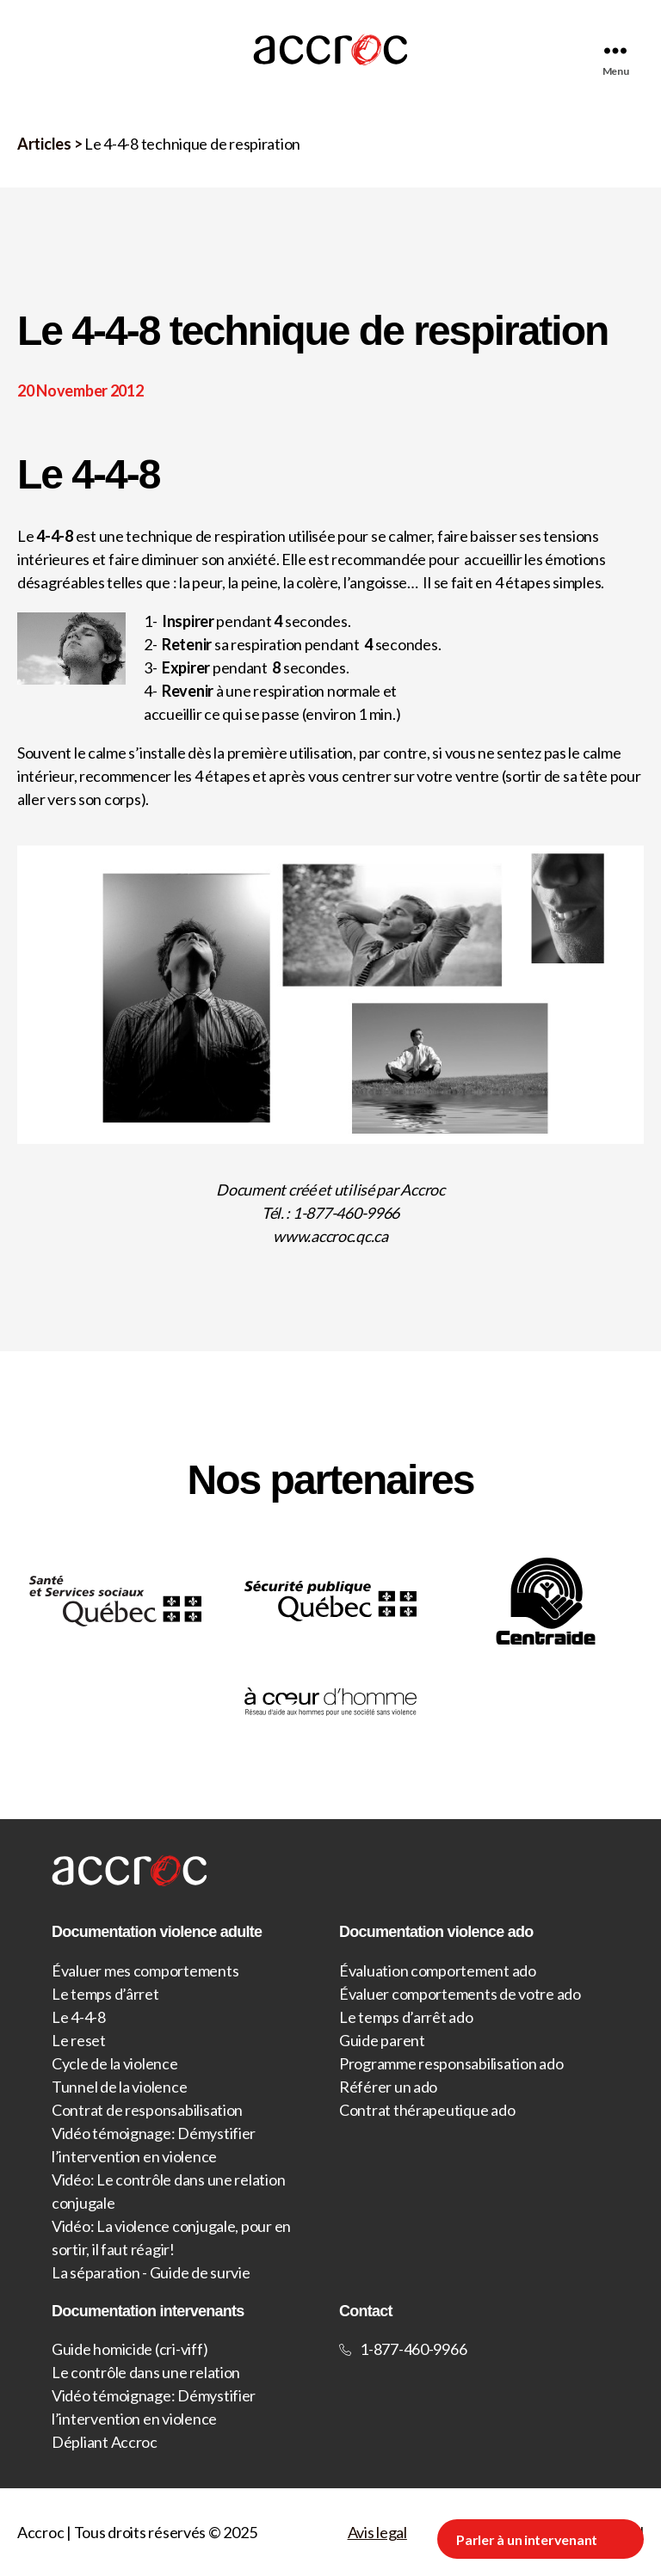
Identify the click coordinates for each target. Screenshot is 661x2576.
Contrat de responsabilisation (147, 2109)
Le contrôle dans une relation (146, 2372)
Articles (44, 143)
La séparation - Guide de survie (151, 2272)
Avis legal (377, 2532)
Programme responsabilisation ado (451, 2063)
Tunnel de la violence (119, 2086)
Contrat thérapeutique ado (427, 2109)
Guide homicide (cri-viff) (129, 2348)
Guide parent (382, 2040)
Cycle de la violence (115, 2063)
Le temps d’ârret (105, 1993)
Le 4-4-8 (79, 2016)
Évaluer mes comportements (145, 1970)
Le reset (79, 2040)
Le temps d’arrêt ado (406, 2016)
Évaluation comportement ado (437, 1970)
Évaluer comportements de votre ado (460, 1993)
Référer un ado (388, 2086)
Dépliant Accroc (105, 2441)
